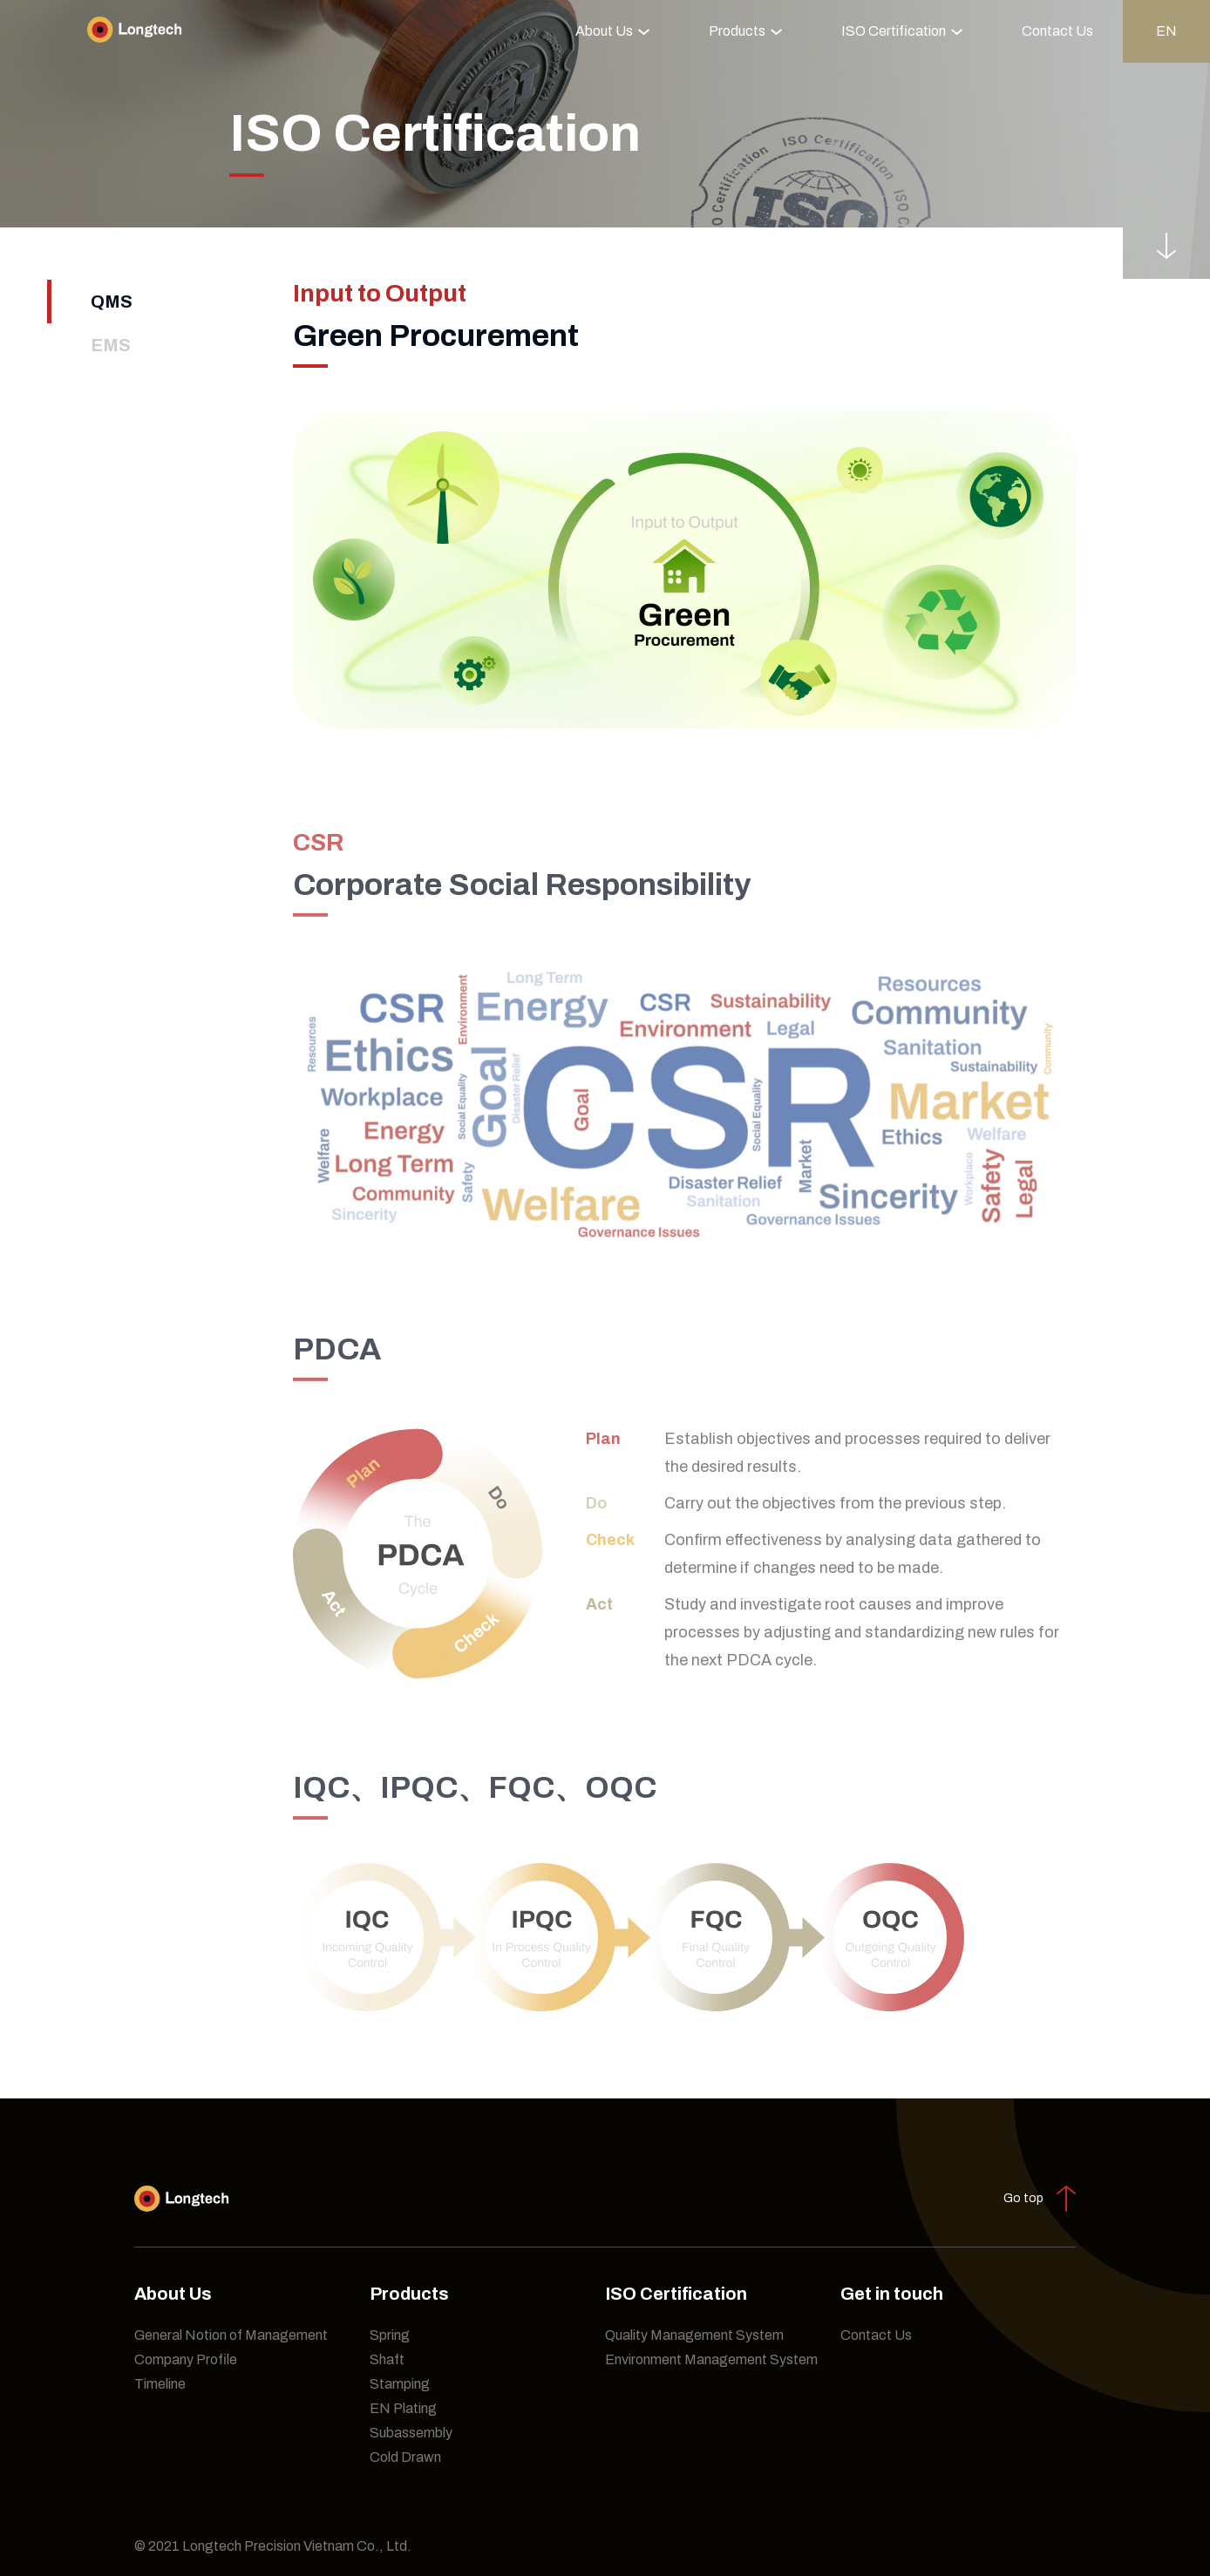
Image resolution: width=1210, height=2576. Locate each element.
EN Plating (403, 2408)
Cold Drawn (405, 2457)
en (1166, 31)
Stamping (400, 2383)
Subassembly (411, 2432)
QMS (112, 301)
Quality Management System (694, 2335)
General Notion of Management (231, 2335)
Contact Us (1057, 31)
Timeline (160, 2383)
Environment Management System (711, 2359)
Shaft (387, 2359)
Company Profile (185, 2359)
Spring (390, 2335)
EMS (111, 345)
